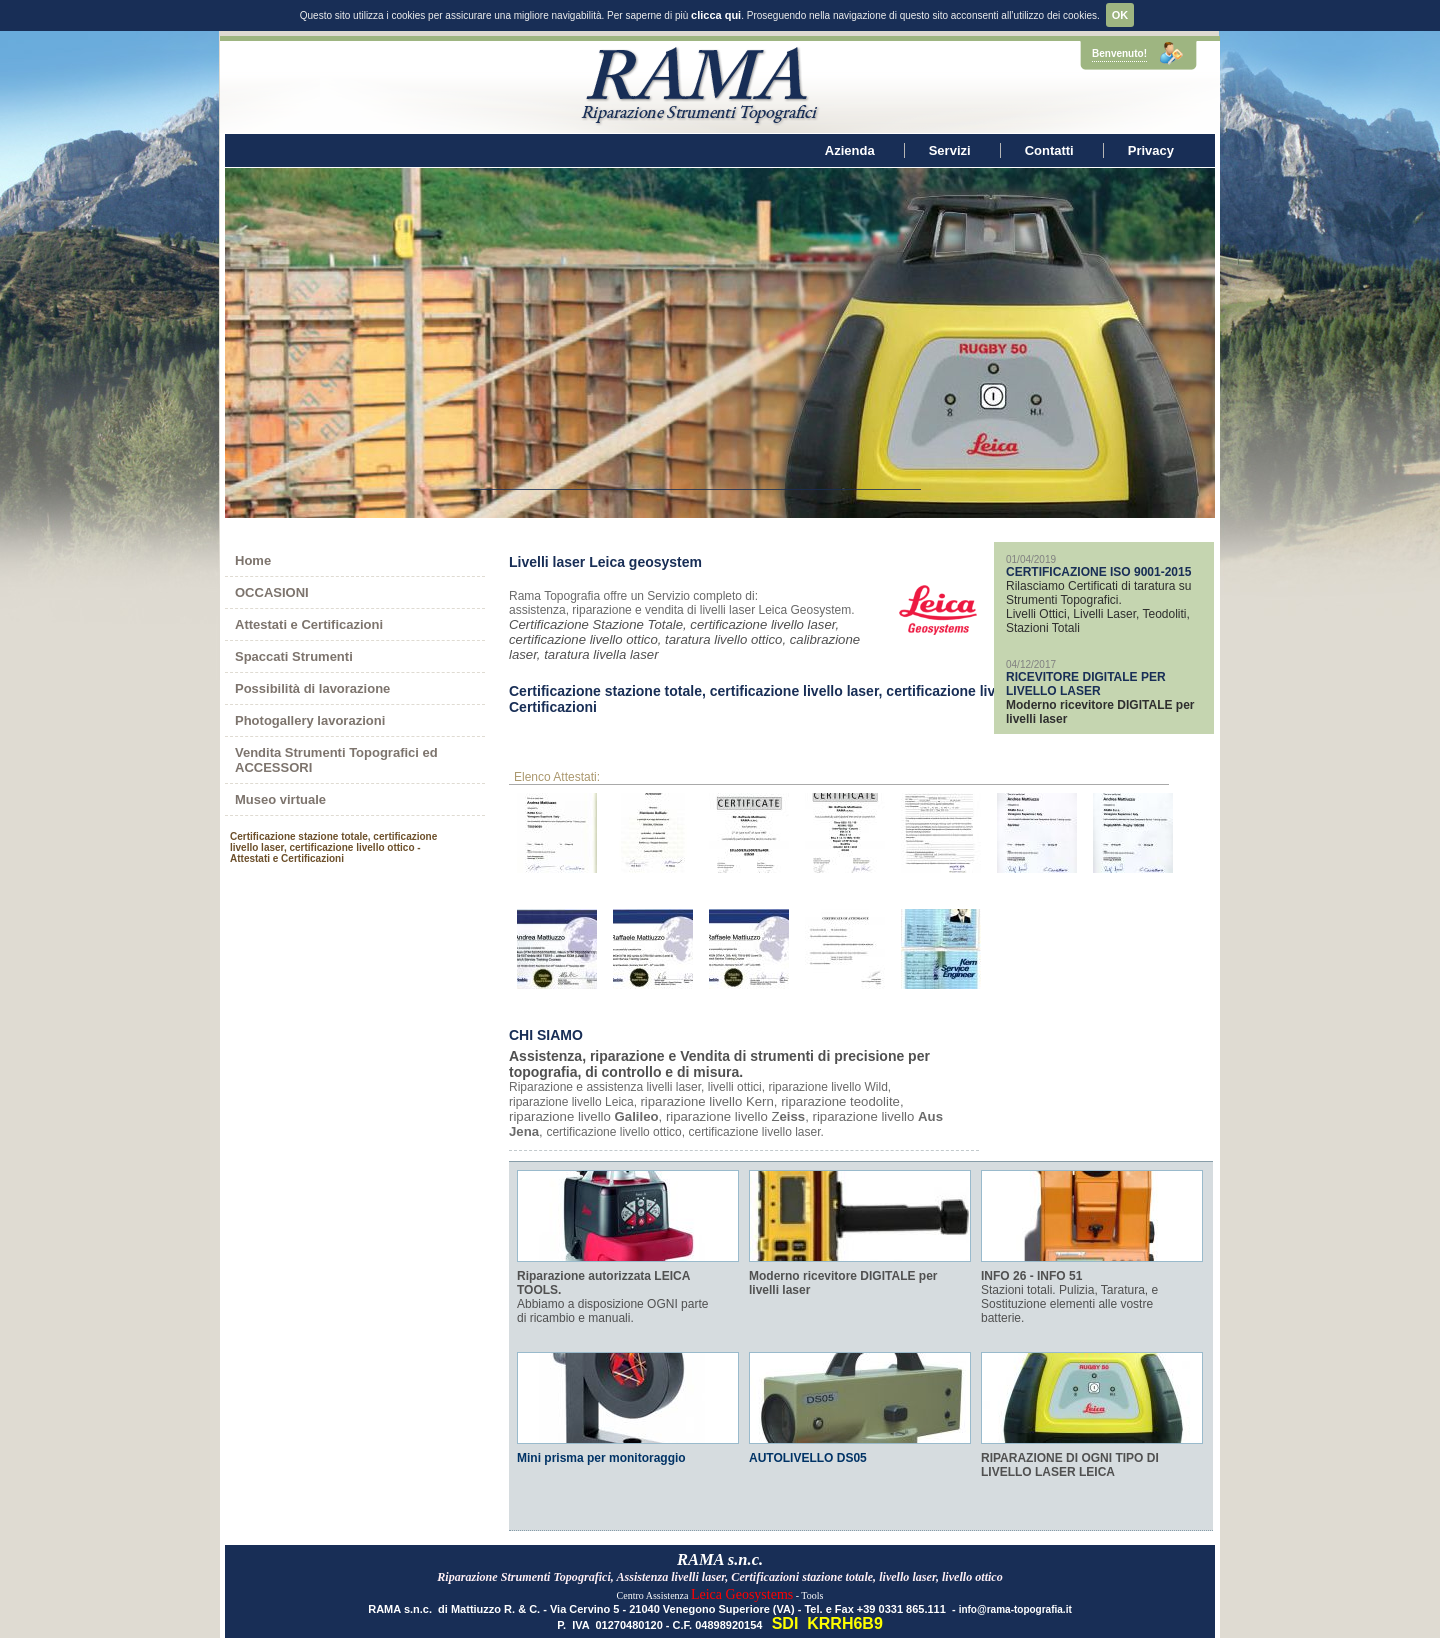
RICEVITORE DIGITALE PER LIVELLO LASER (1086, 664)
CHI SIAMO (546, 1015)
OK (1120, 15)
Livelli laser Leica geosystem (605, 542)
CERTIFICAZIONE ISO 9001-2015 (1098, 552)
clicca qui (716, 15)
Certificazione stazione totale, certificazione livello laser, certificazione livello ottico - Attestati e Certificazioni (825, 679)
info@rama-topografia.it (1015, 1589)
